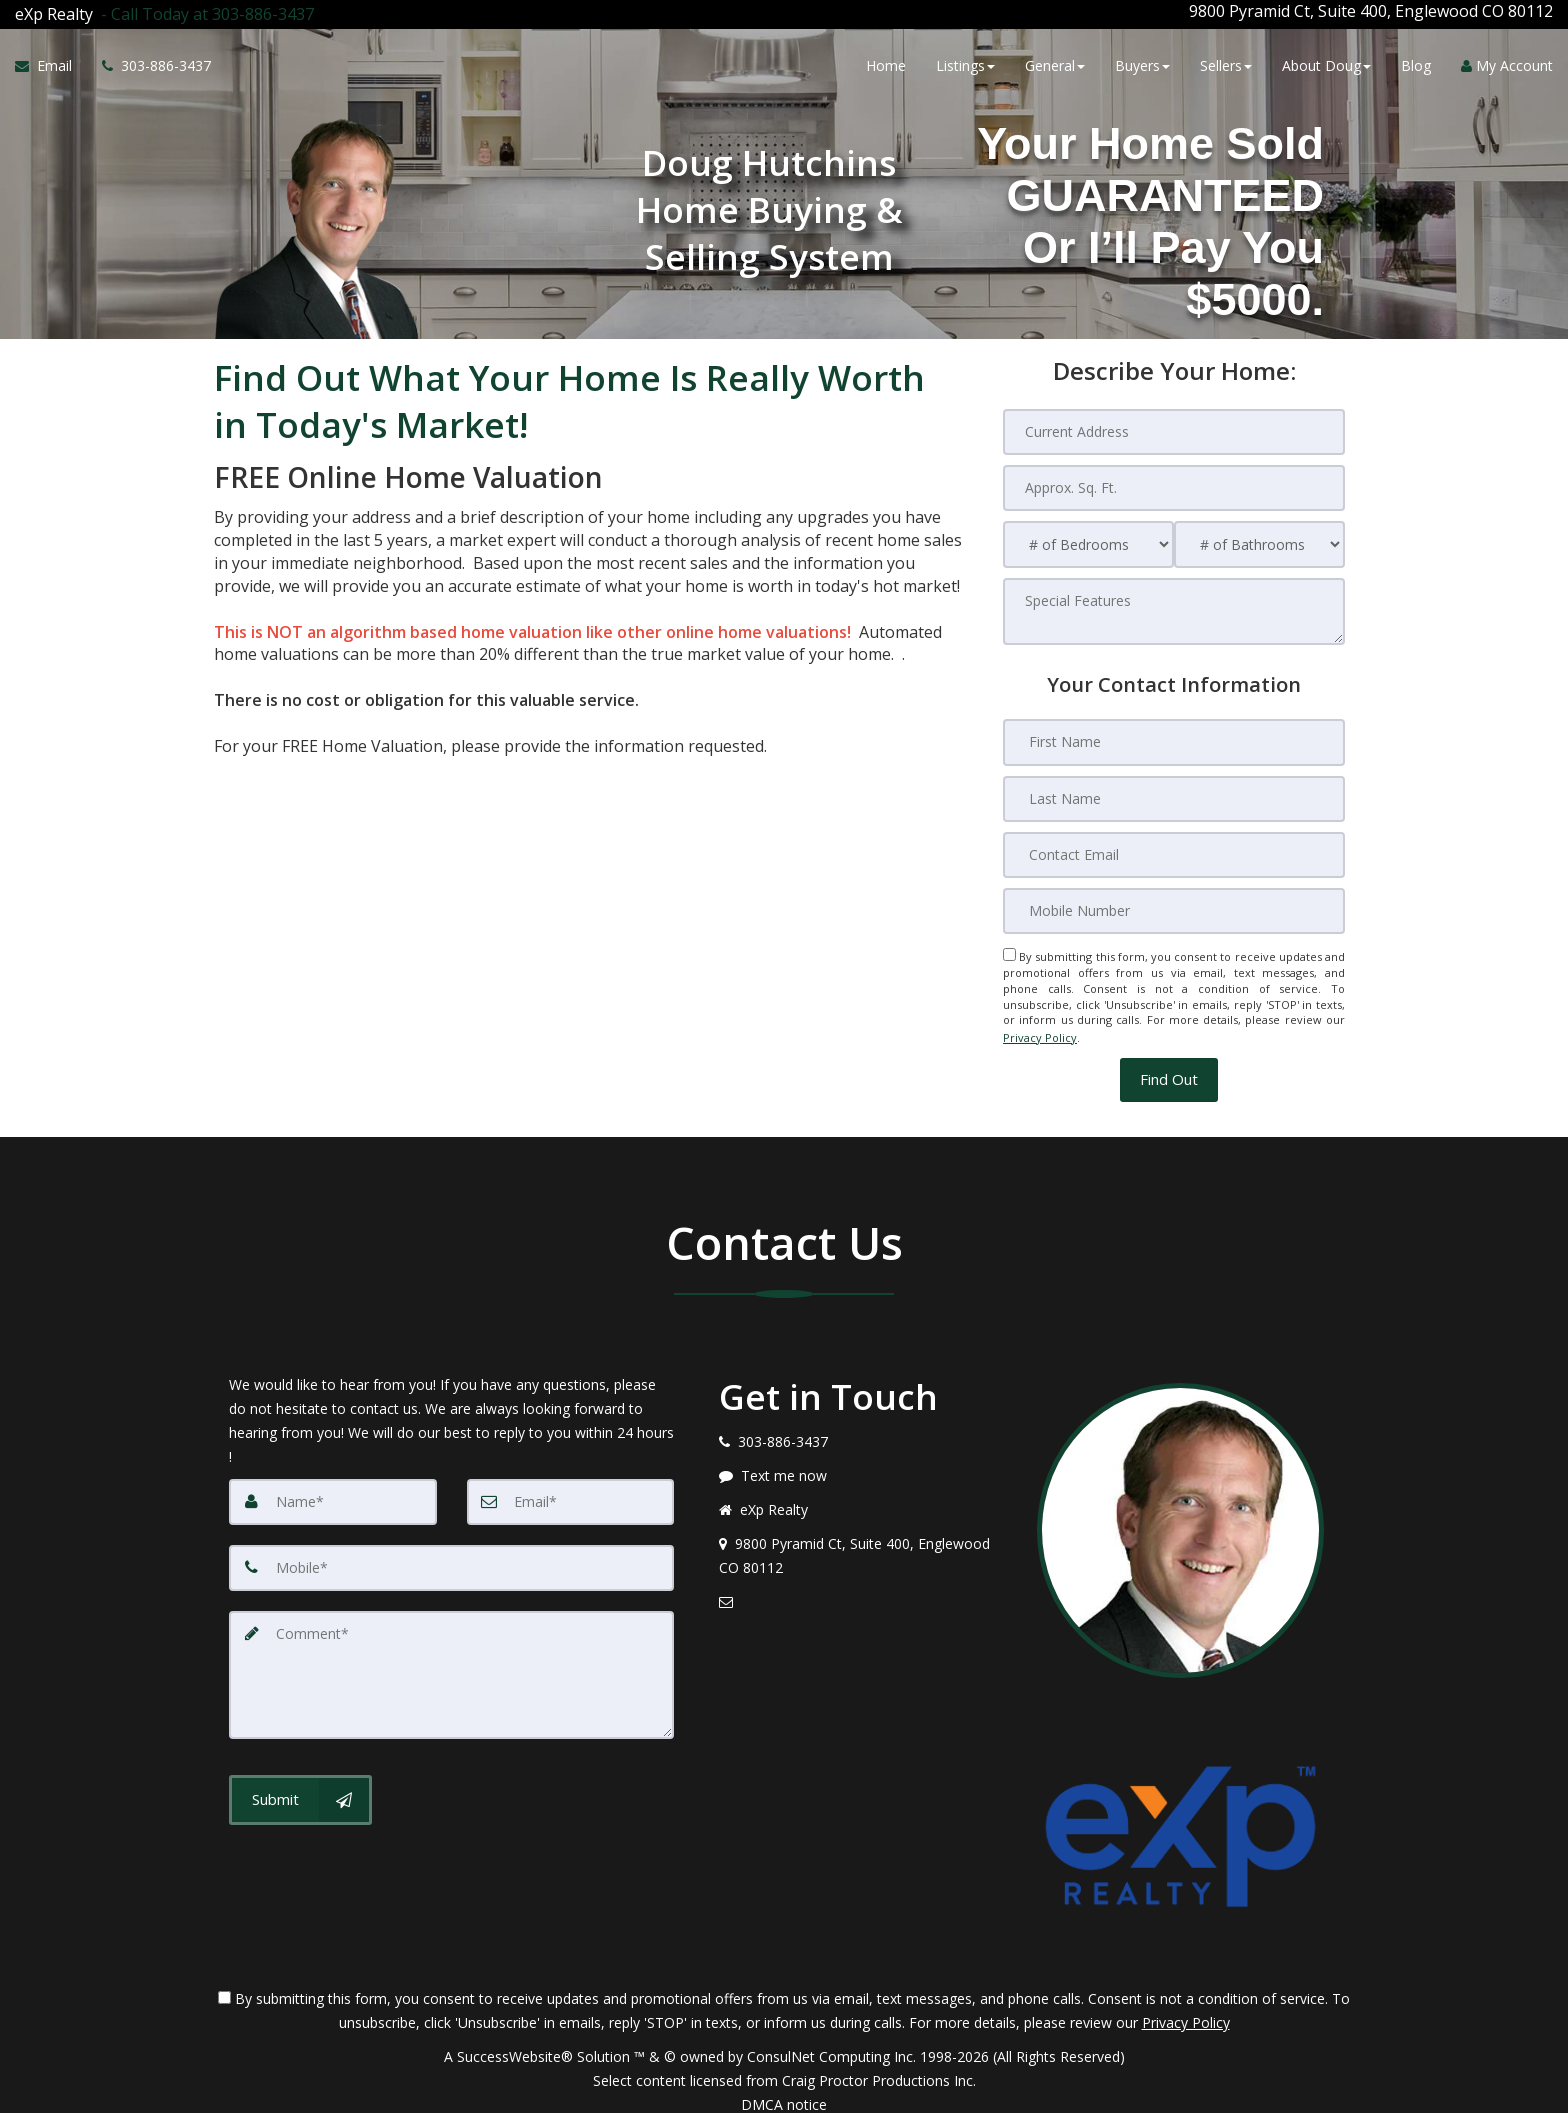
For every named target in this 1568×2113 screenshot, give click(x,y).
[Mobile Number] (1174, 903)
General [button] (1055, 62)
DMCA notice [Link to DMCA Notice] (784, 2090)
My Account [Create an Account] (1507, 62)
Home (886, 62)
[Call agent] (203, 11)
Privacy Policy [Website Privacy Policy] (1040, 1026)
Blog (1416, 62)
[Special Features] (1174, 604)
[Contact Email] (1174, 847)
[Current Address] (1174, 425)
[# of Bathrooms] (1259, 537)
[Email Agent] (51, 63)
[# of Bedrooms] (1088, 537)
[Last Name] (1174, 791)
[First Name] (1174, 735)
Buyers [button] (1142, 62)
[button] (1169, 1066)
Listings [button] (965, 62)
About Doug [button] (1326, 62)
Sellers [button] (1226, 62)
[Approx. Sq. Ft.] (1174, 481)
